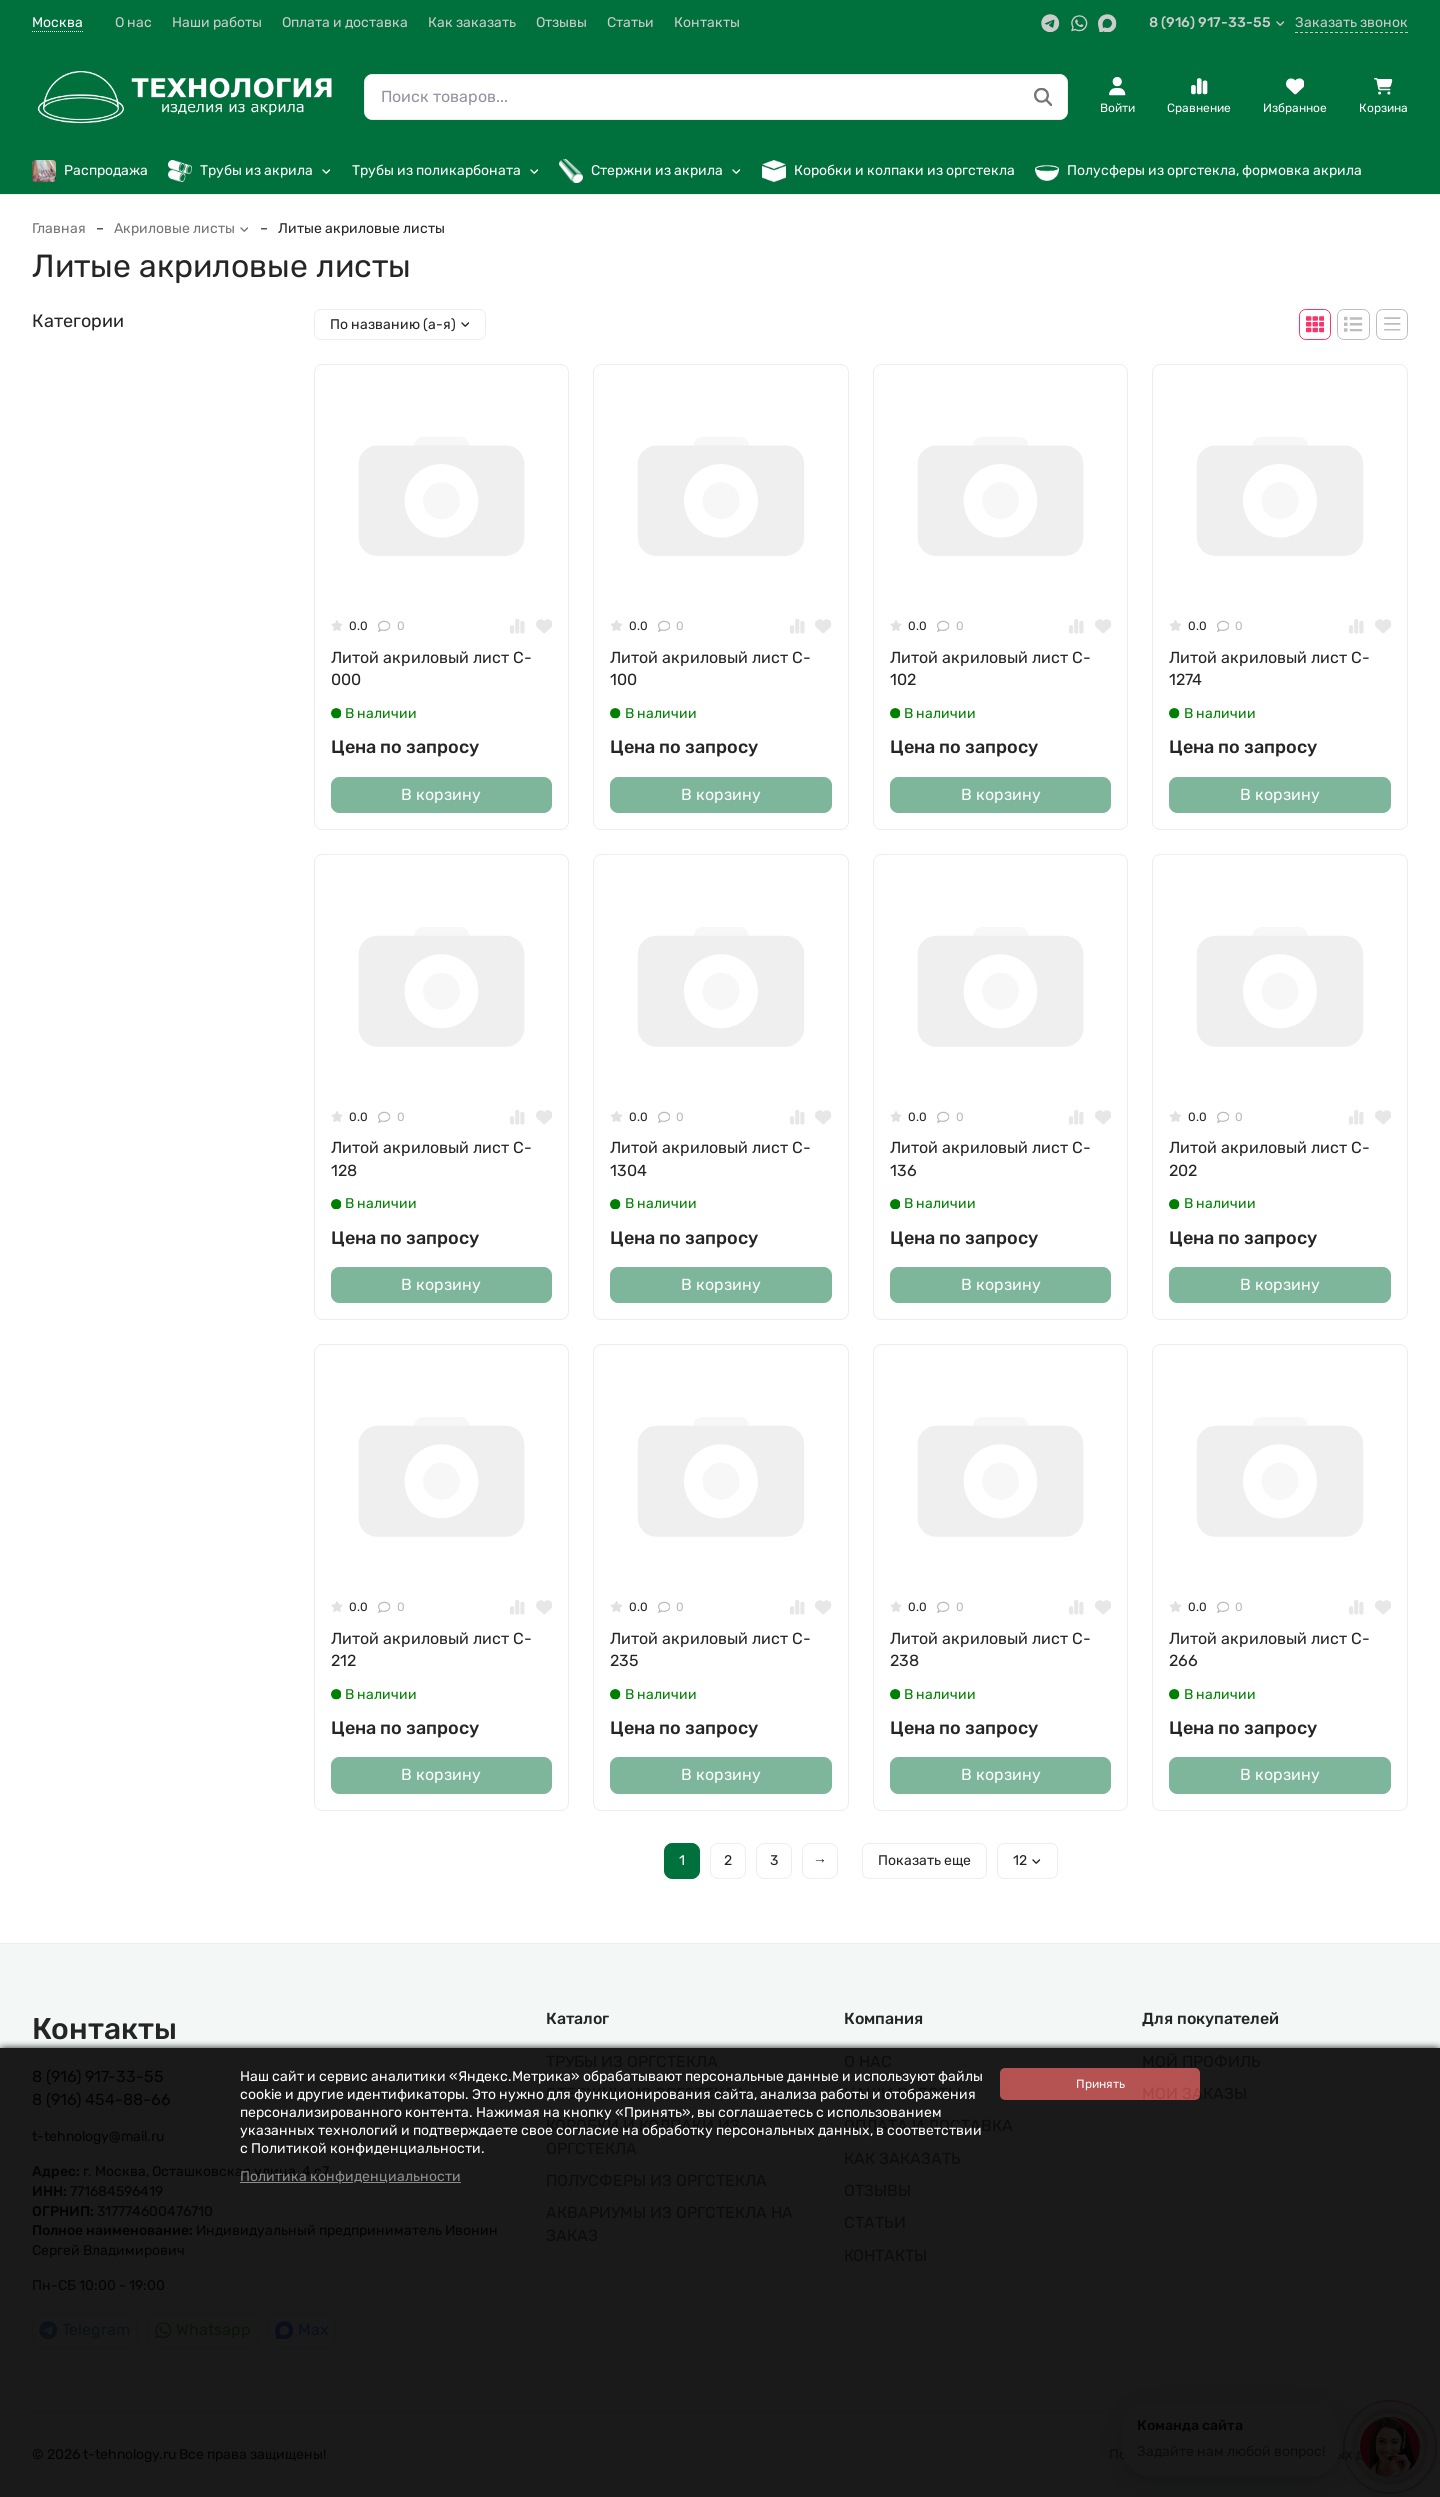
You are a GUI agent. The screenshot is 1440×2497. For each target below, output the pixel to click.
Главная (59, 228)
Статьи (630, 22)
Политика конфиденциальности (350, 2176)
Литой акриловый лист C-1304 (710, 1158)
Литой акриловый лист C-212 (431, 1649)
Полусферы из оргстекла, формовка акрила (1198, 171)
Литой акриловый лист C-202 (1269, 1158)
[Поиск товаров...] (1043, 97)
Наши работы (217, 22)
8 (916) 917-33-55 (1217, 22)
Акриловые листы (182, 228)
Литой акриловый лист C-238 (990, 1649)
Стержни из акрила (650, 171)
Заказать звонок (1351, 22)
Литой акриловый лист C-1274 (1269, 668)
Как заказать (472, 22)
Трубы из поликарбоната (446, 170)
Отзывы (561, 22)
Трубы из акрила (250, 171)
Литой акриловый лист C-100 (710, 668)
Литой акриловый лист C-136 (990, 1158)
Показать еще (924, 1860)
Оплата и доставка (345, 22)
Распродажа (90, 171)
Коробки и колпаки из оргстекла (888, 171)
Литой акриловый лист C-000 (431, 668)
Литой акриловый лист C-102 (990, 668)
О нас (133, 22)
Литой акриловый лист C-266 (1269, 1649)
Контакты (707, 22)
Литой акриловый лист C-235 (710, 1649)
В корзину (441, 794)
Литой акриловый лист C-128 (431, 1158)
